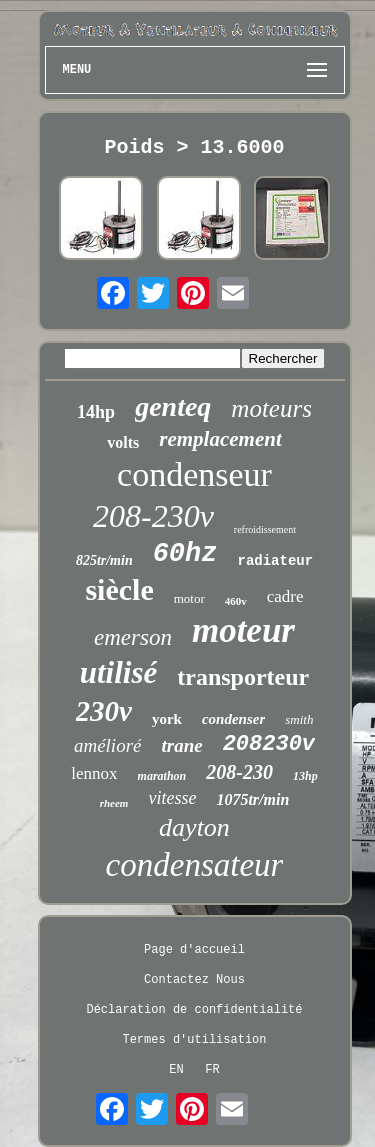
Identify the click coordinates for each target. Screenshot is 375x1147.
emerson (133, 637)
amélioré (108, 745)
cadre (285, 596)
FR (212, 1070)
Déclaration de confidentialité (194, 1010)
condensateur (195, 865)
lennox (94, 773)
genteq (173, 406)
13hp (305, 776)
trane (181, 745)
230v (104, 711)
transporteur (243, 677)
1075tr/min (252, 799)
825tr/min (104, 560)
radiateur (275, 561)
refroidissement (265, 529)
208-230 (239, 772)
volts (123, 442)
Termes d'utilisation (194, 1040)
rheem (114, 803)
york (167, 719)
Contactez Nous (194, 980)
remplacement (220, 439)
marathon (162, 776)
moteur (243, 630)
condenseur (194, 474)
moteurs (271, 408)
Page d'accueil (194, 950)
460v (236, 601)
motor (189, 598)
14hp (96, 412)
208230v (269, 744)
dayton (194, 827)
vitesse (172, 798)
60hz (185, 554)
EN (176, 1070)
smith (299, 719)
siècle (119, 589)
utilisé (119, 672)
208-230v (153, 516)
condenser (233, 719)
